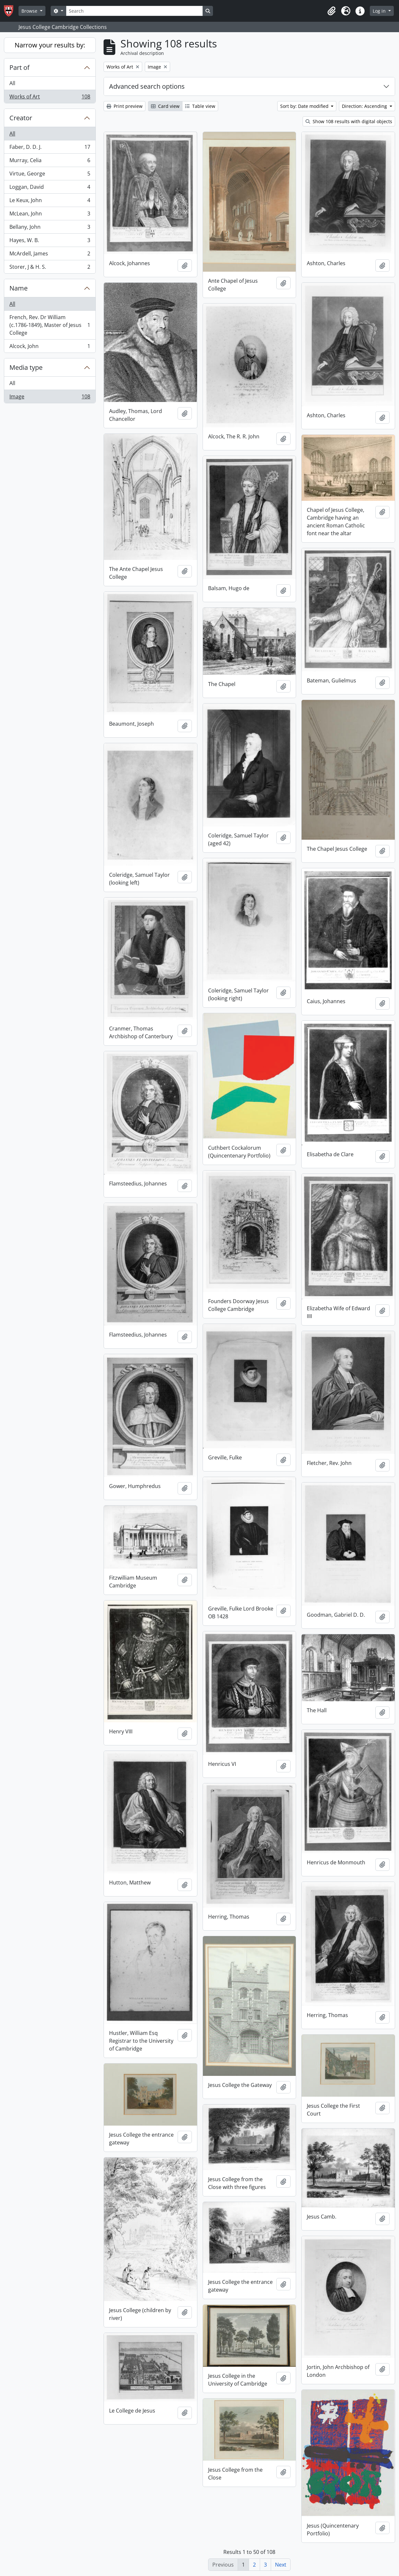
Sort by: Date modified (305, 106)
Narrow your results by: (50, 45)
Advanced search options (147, 86)
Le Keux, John (49, 201)
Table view (200, 106)
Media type (26, 367)
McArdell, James (49, 255)
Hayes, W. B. (49, 241)
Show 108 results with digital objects (348, 121)
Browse (30, 11)
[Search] (134, 11)
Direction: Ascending (365, 106)
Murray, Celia (49, 161)
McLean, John (49, 215)
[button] (331, 11)
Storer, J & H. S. (49, 268)
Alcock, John (49, 347)
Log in (380, 11)
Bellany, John (49, 228)
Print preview (124, 106)
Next (280, 2564)
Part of (19, 67)
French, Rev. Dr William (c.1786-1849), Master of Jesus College (49, 325)
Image (49, 398)
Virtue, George (49, 175)
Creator (20, 117)
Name (18, 288)
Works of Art (49, 98)
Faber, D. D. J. (49, 148)
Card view (165, 106)
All (12, 83)
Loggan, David (49, 188)
